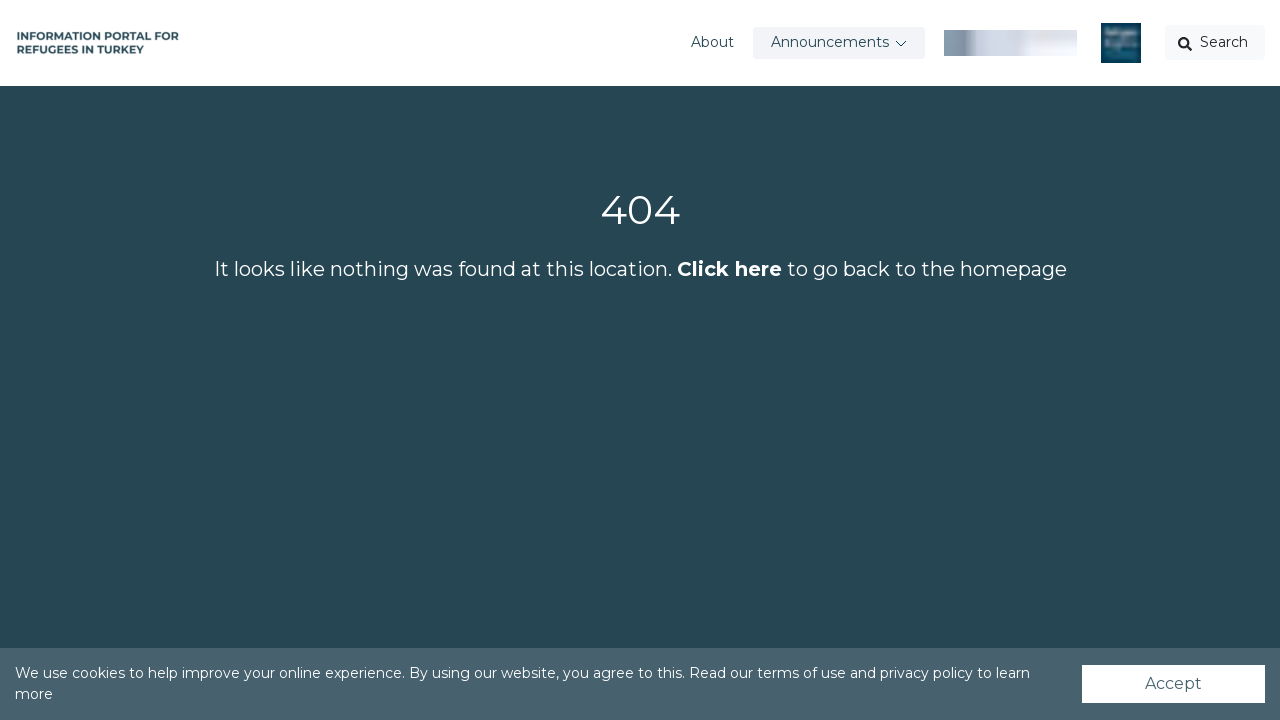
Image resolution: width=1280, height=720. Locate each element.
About (712, 42)
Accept (1173, 683)
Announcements (830, 42)
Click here (729, 269)
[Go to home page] (98, 43)
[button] (1215, 42)
